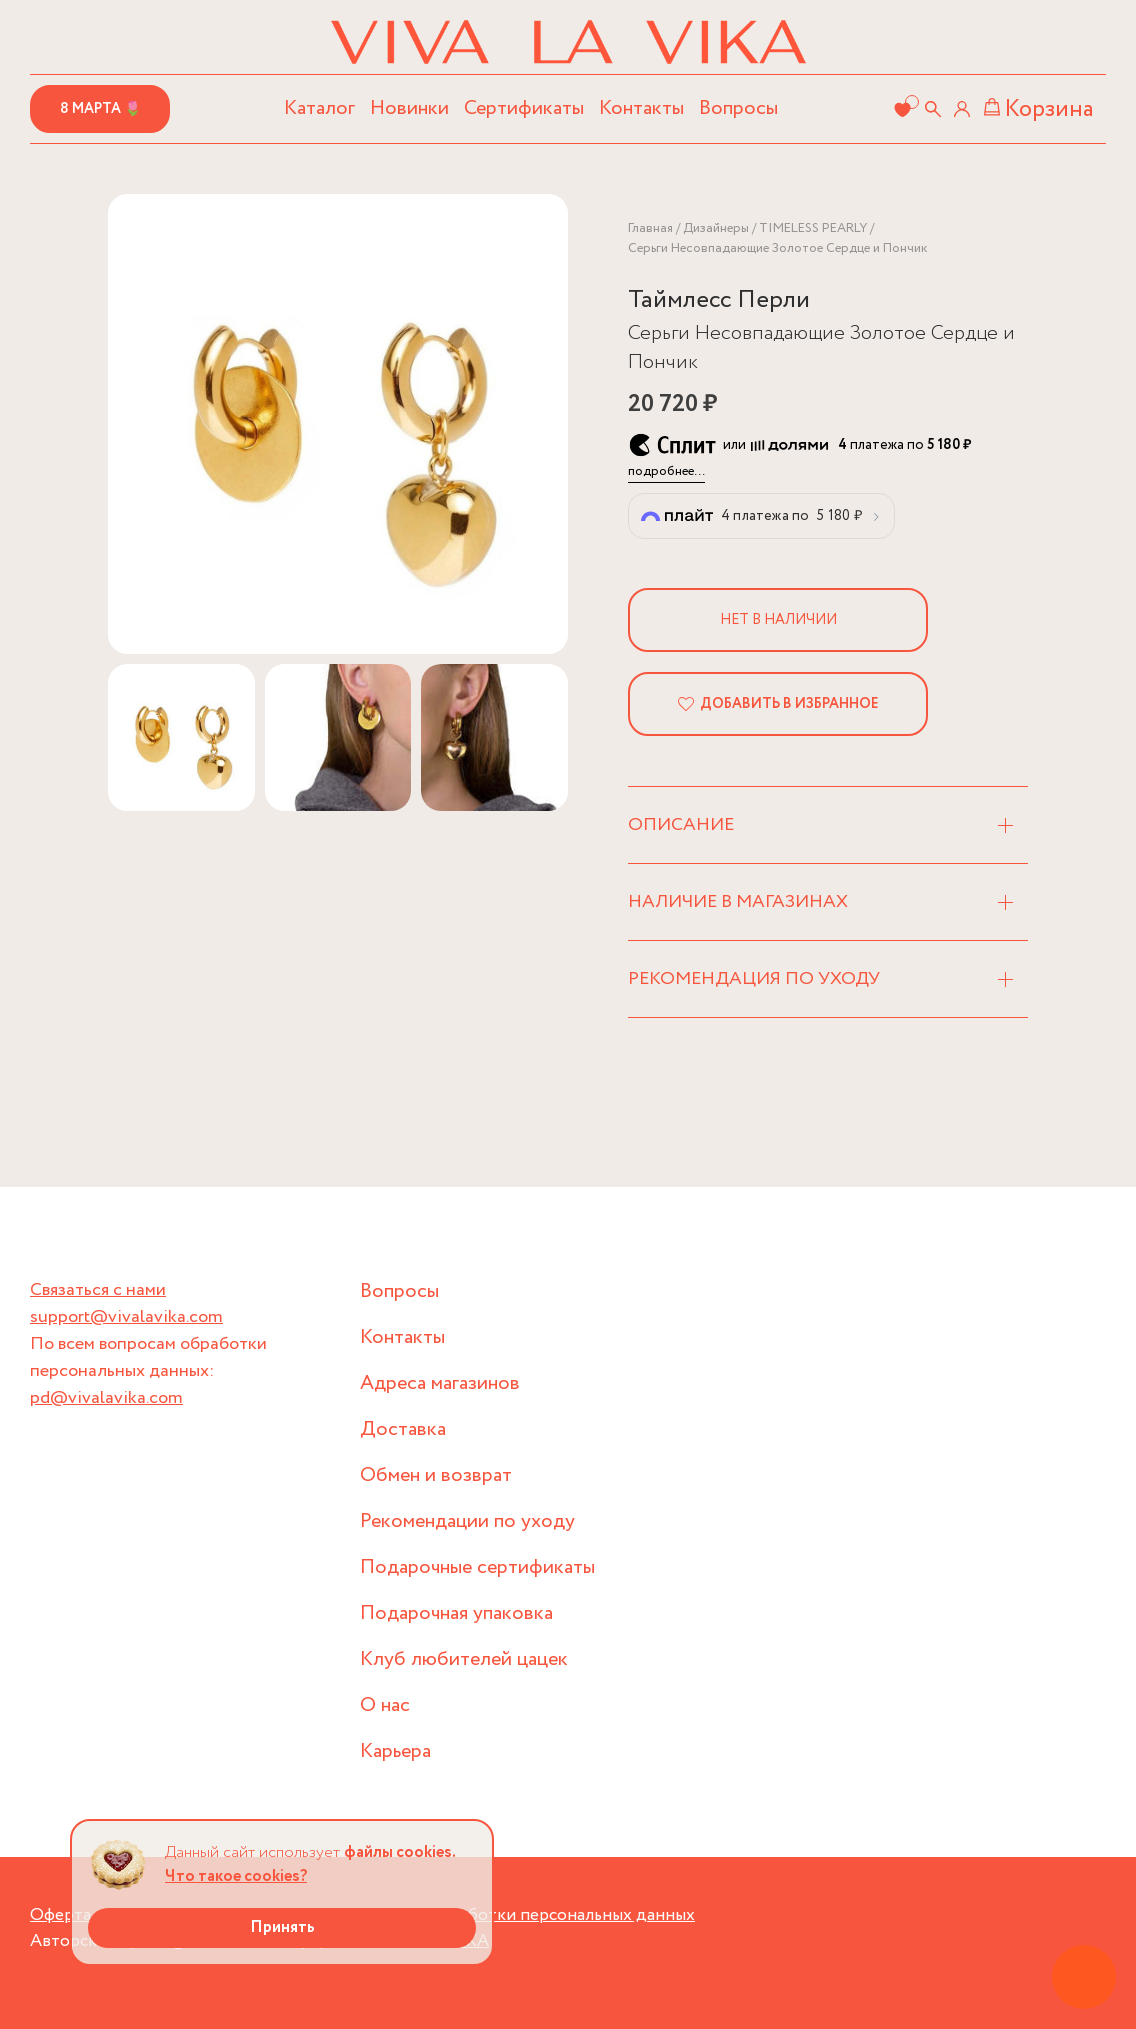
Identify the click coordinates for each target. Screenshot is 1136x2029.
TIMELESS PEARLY (813, 228)
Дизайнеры (716, 228)
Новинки (409, 108)
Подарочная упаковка (456, 1613)
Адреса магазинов (440, 1383)
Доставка (403, 1429)
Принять (282, 1927)
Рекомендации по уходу (467, 1521)
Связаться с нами (98, 1290)
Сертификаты (524, 108)
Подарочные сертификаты (477, 1567)
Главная (650, 228)
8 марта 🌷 (100, 109)
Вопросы (738, 108)
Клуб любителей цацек (464, 1659)
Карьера (395, 1751)
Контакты (641, 108)
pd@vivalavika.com (106, 1398)
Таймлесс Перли (719, 300)
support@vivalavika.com (126, 1317)
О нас (385, 1705)
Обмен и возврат (436, 1475)
